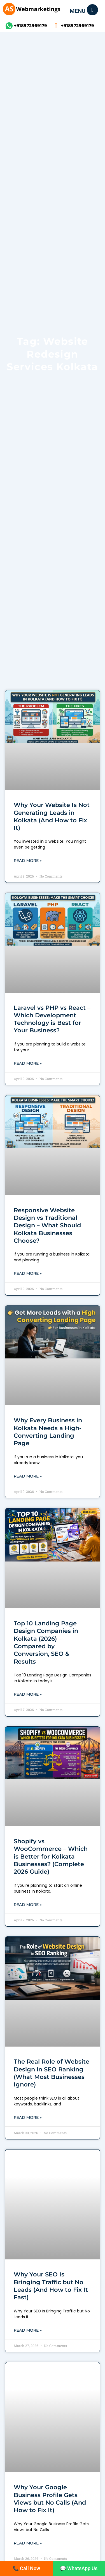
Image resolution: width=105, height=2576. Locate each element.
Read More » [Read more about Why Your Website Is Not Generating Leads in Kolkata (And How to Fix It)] (28, 860)
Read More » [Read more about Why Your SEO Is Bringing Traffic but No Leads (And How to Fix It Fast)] (28, 2330)
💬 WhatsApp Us (78, 2568)
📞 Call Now (26, 2568)
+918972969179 (30, 25)
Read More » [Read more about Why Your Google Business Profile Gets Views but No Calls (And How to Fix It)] (28, 2543)
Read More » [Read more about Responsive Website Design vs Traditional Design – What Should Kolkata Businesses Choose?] (28, 1273)
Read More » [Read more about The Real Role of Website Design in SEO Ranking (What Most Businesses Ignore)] (28, 2117)
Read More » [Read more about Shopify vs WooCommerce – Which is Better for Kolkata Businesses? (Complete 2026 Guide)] (28, 1904)
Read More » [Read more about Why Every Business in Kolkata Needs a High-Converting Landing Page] (28, 1476)
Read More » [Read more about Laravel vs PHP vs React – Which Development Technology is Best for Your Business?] (28, 1063)
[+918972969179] (9, 25)
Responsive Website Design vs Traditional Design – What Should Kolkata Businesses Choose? (47, 1225)
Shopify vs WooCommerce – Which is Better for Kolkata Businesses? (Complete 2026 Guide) (51, 1856)
